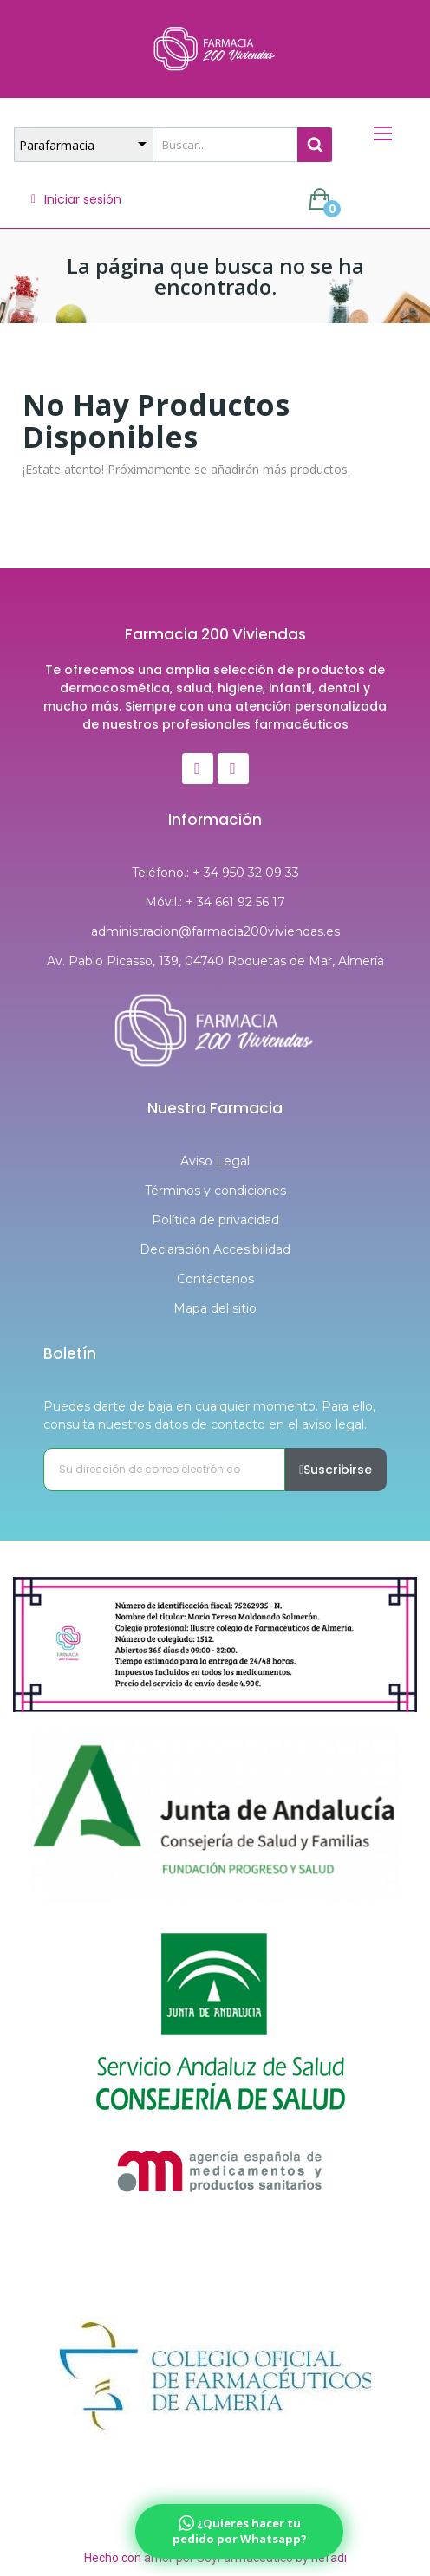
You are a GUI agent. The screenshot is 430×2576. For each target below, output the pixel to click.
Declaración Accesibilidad (215, 1249)
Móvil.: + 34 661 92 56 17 (215, 902)
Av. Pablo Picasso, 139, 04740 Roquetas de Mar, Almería (215, 961)
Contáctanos (215, 1279)
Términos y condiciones (215, 1190)
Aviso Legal (215, 1161)
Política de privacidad (215, 1220)
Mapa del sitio (215, 1308)
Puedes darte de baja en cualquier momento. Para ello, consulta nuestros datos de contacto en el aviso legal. (209, 1415)
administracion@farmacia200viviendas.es (215, 931)
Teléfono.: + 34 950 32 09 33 (215, 872)
